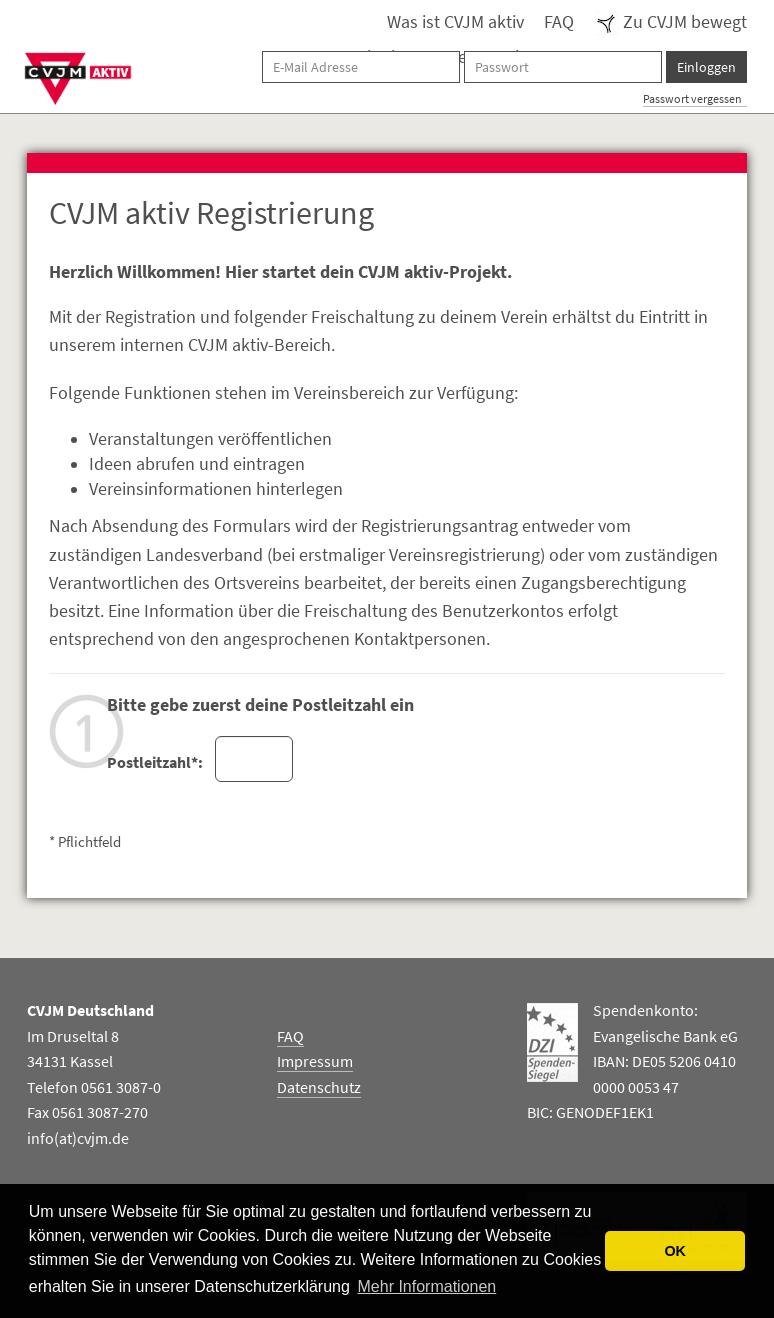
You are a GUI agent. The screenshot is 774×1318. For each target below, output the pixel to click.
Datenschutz (319, 1087)
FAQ (559, 22)
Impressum (315, 1061)
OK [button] (675, 1251)
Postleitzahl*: (153, 762)
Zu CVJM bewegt (670, 22)
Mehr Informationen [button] (427, 1286)
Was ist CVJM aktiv (455, 22)
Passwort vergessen (692, 98)
